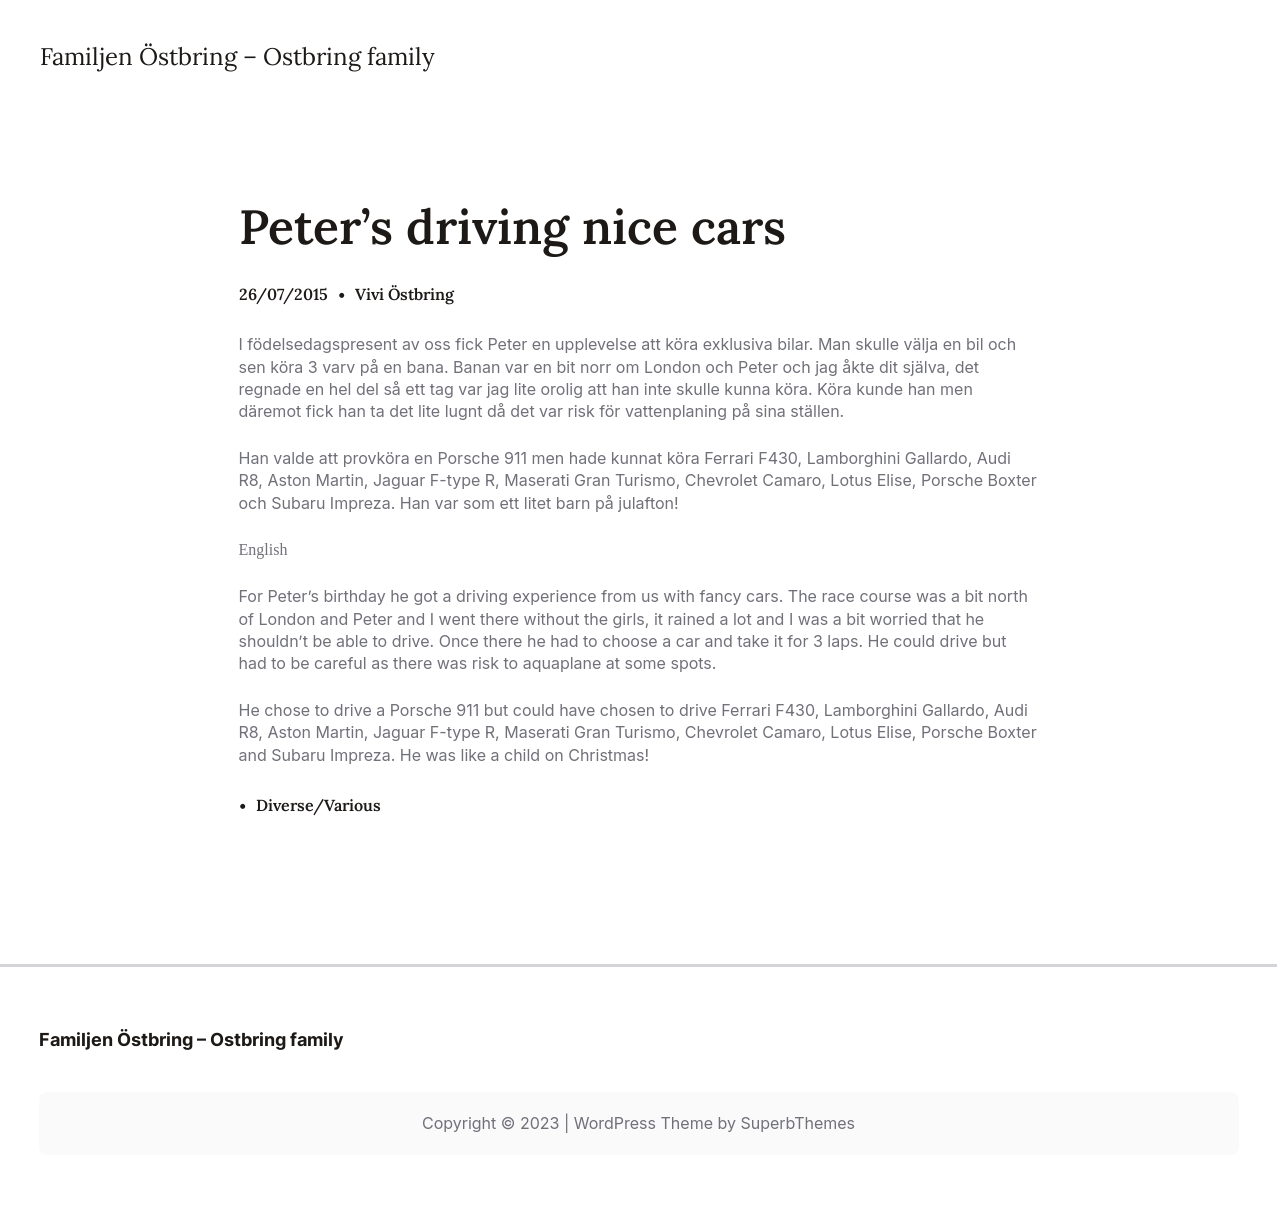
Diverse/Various (318, 805)
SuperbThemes (797, 1123)
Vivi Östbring (404, 294)
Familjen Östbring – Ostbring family (237, 56)
